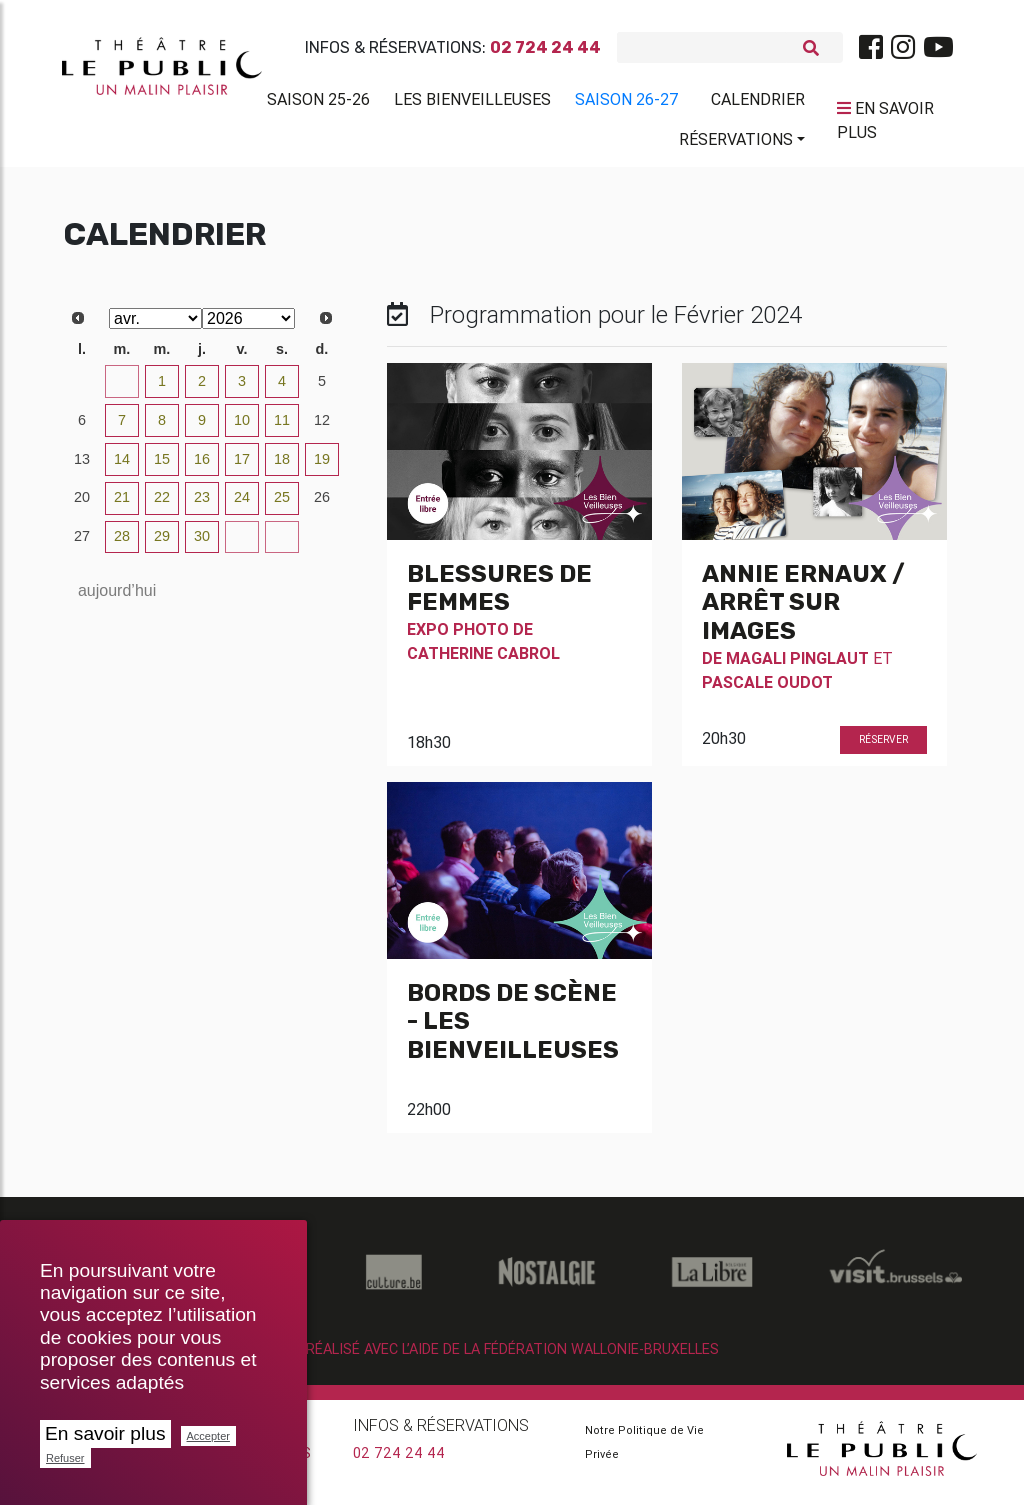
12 (322, 428)
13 (82, 467)
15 (162, 467)
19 (322, 467)
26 (322, 505)
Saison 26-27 (627, 103)
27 (82, 544)
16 (202, 467)
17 (242, 467)
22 (162, 505)
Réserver (883, 747)
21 (122, 505)
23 (202, 505)
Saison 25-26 (318, 103)
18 (282, 467)
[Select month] (155, 326)
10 (242, 428)
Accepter (208, 1436)
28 (122, 544)
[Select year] (248, 326)
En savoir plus (105, 1433)
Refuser (65, 1458)
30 (82, 389)
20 (82, 505)
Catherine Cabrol (483, 661)
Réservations (736, 143)
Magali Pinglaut (797, 666)
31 (122, 389)
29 (162, 544)
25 (282, 505)
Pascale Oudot (767, 690)
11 (282, 428)
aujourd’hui (117, 598)
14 (122, 467)
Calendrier (758, 103)
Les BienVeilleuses (472, 103)
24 (242, 505)
